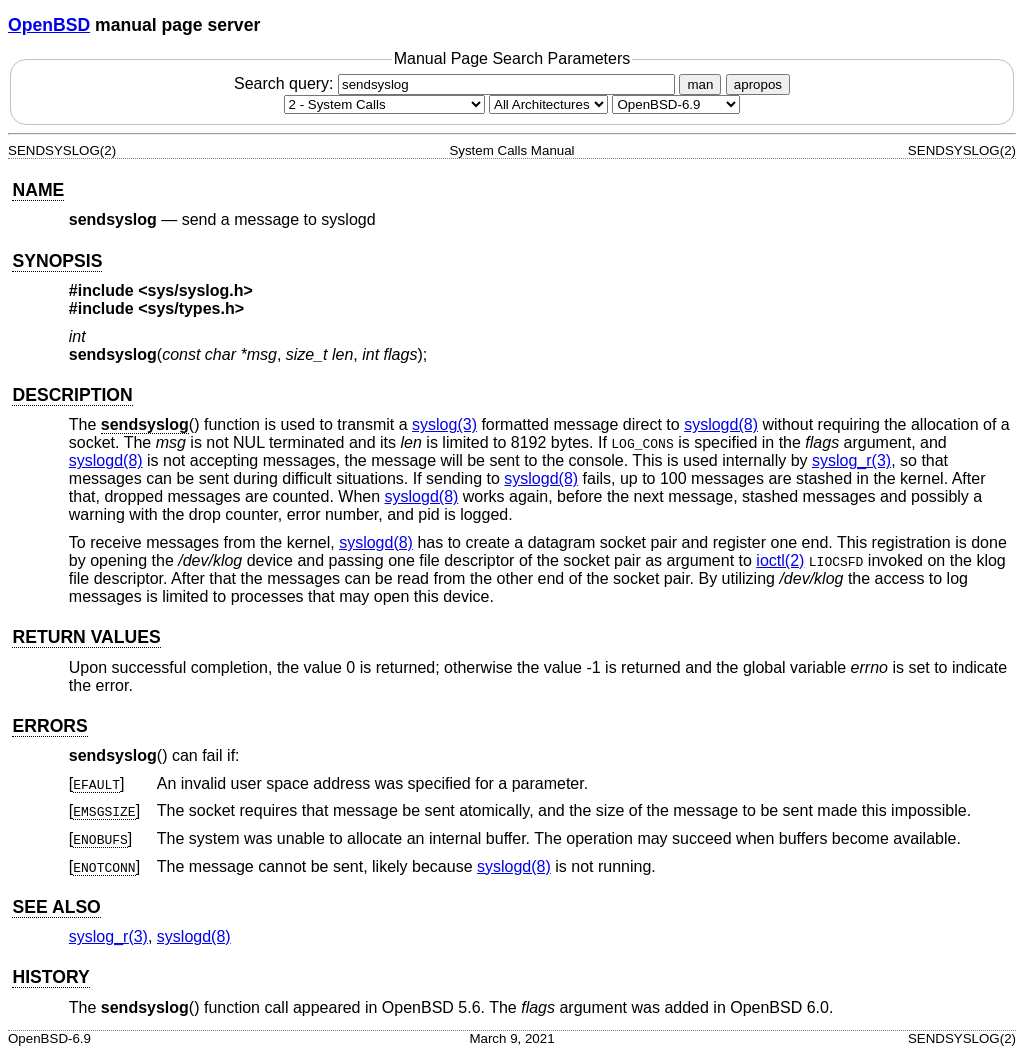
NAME (38, 190)
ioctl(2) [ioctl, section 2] (780, 560)
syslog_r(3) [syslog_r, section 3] (851, 460)
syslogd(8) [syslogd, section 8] (721, 424)
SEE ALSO (56, 907)
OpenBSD (49, 25)
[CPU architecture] (548, 104)
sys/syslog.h (196, 290)
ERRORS (49, 726)
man (700, 84)
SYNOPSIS (57, 261)
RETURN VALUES (86, 637)
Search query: (457, 83)
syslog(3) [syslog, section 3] (444, 424)
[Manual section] (384, 104)
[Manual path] (676, 104)
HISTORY (50, 977)
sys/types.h (191, 308)
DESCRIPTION (72, 395)
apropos (758, 84)
